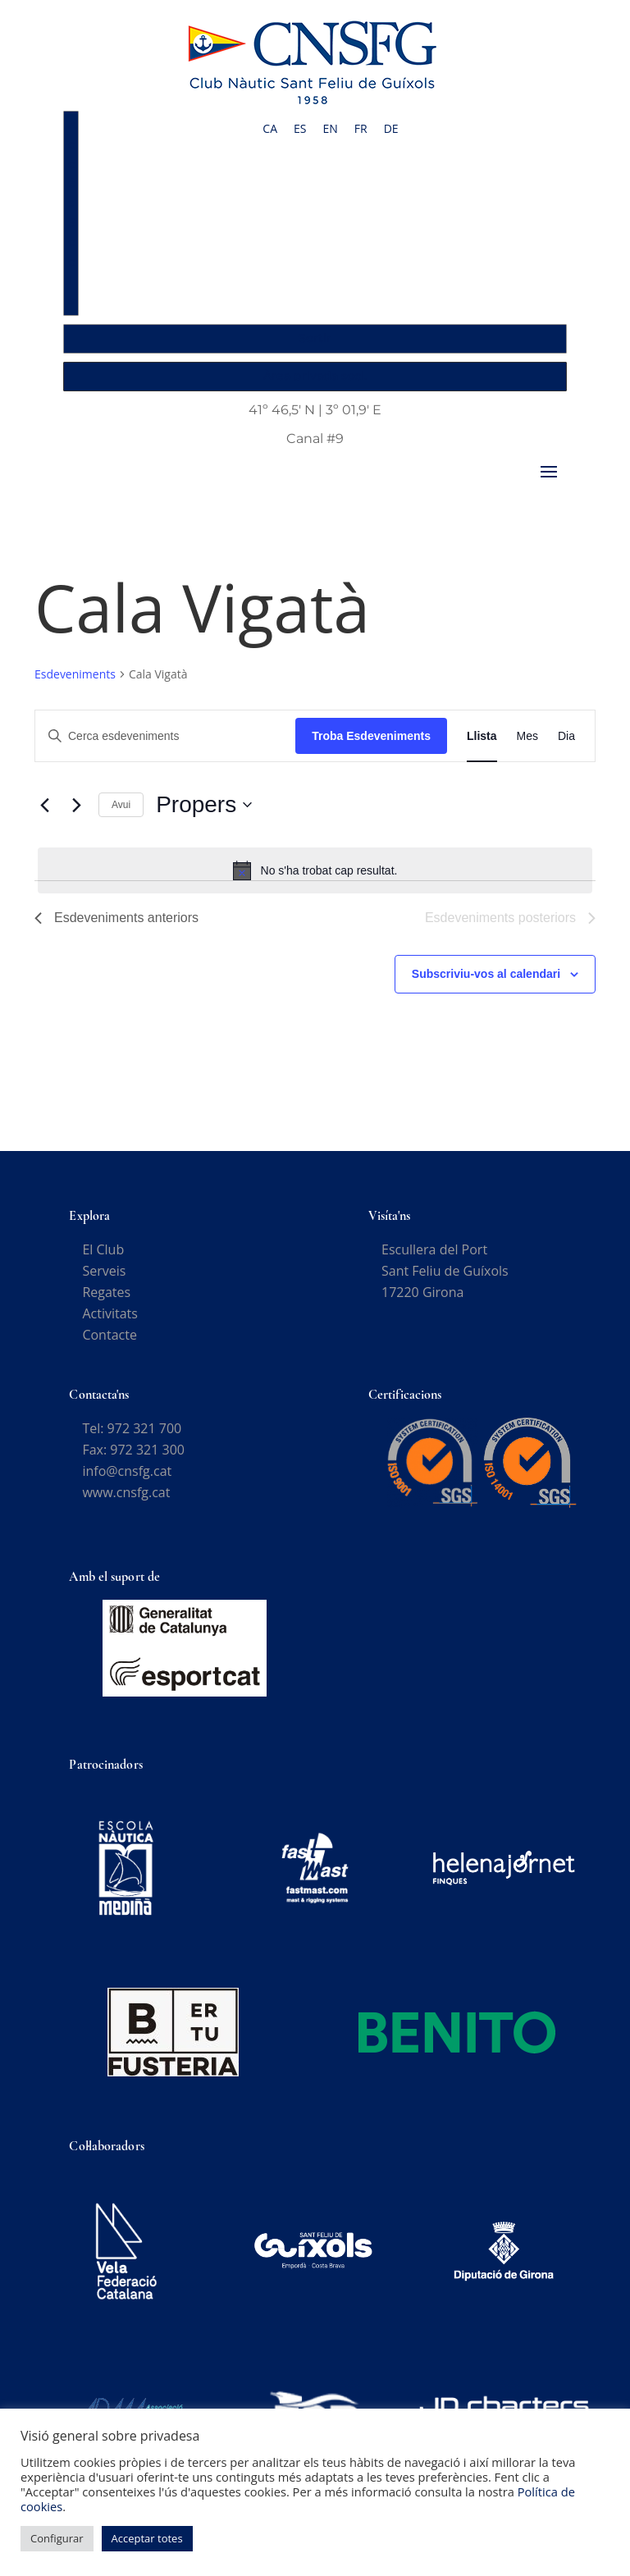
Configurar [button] (57, 2538)
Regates (106, 1292)
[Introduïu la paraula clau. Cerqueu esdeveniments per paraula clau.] (165, 736)
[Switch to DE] (391, 128)
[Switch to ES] (299, 128)
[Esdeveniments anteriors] (44, 805)
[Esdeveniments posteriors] (76, 805)
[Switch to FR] (361, 128)
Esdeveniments (75, 674)
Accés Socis (72, 212)
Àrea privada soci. (315, 375)
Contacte (109, 1335)
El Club (103, 1249)
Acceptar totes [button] (147, 2538)
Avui (121, 805)
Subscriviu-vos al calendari (486, 973)
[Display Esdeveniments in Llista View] (482, 736)
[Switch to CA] (269, 128)
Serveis (104, 1271)
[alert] (315, 870)
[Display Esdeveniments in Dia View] (566, 736)
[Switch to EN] (329, 128)
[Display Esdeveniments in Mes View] (527, 736)
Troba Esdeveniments (371, 735)
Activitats (109, 1313)
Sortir (315, 338)
